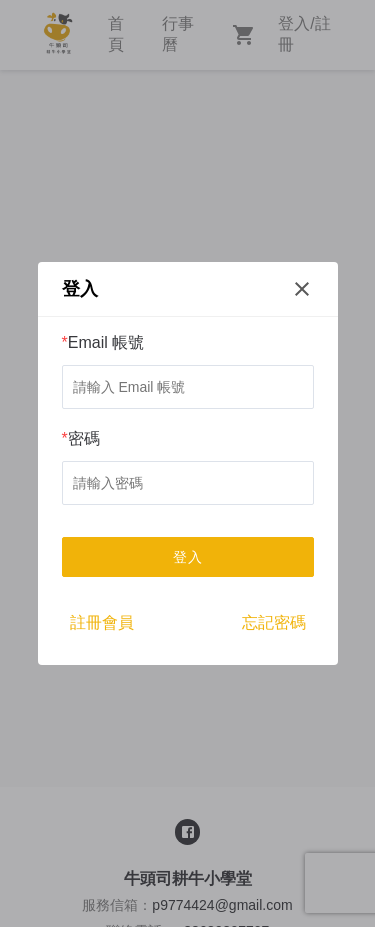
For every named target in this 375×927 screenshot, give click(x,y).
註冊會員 (102, 622)
